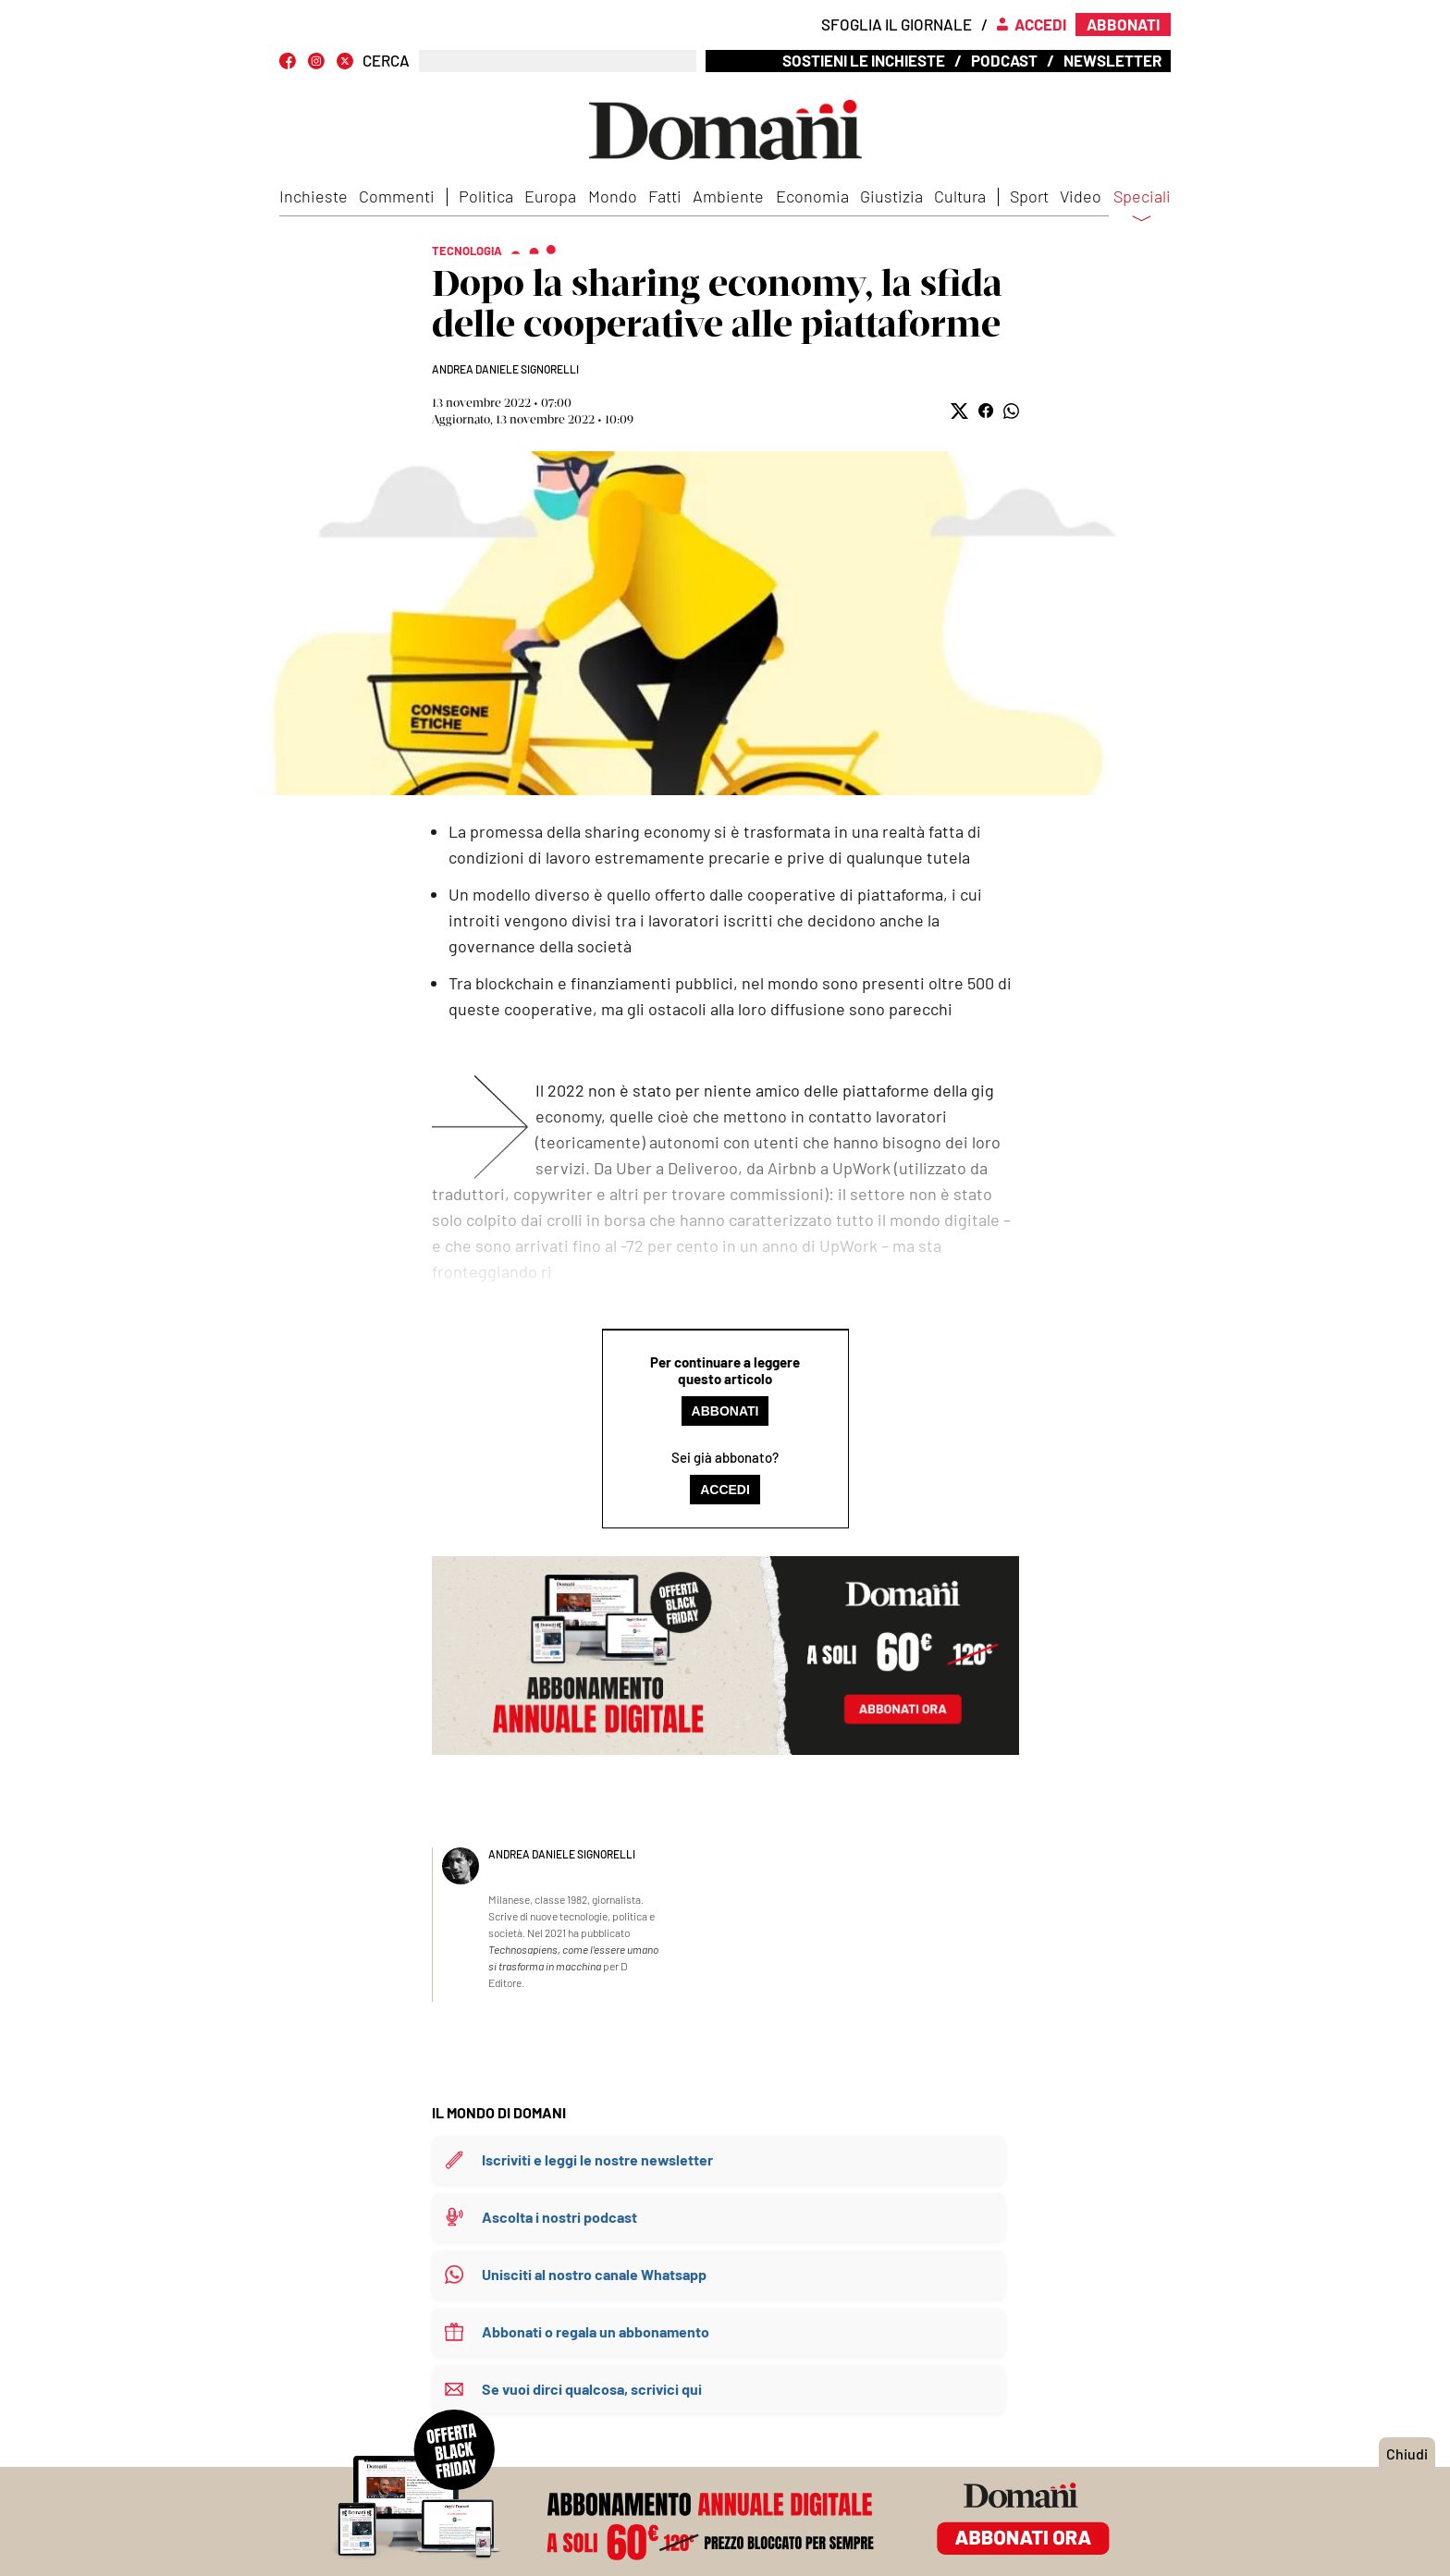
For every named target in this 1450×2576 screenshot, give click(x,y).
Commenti (397, 196)
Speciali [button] (1142, 208)
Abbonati (725, 1411)
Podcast (1004, 60)
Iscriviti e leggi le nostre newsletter (597, 2159)
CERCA (386, 60)
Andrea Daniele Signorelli (505, 368)
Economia (812, 196)
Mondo (612, 196)
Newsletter (1112, 60)
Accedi (725, 1489)
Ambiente (728, 196)
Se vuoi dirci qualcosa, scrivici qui (592, 2389)
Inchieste (313, 196)
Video (1080, 196)
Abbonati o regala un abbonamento (595, 2331)
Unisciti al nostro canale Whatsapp (594, 2274)
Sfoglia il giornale (896, 24)
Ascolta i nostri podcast (559, 2217)
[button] (959, 411)
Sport (1029, 196)
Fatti (665, 196)
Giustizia (891, 196)
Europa (550, 196)
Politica (486, 196)
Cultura (960, 196)
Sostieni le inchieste (863, 60)
